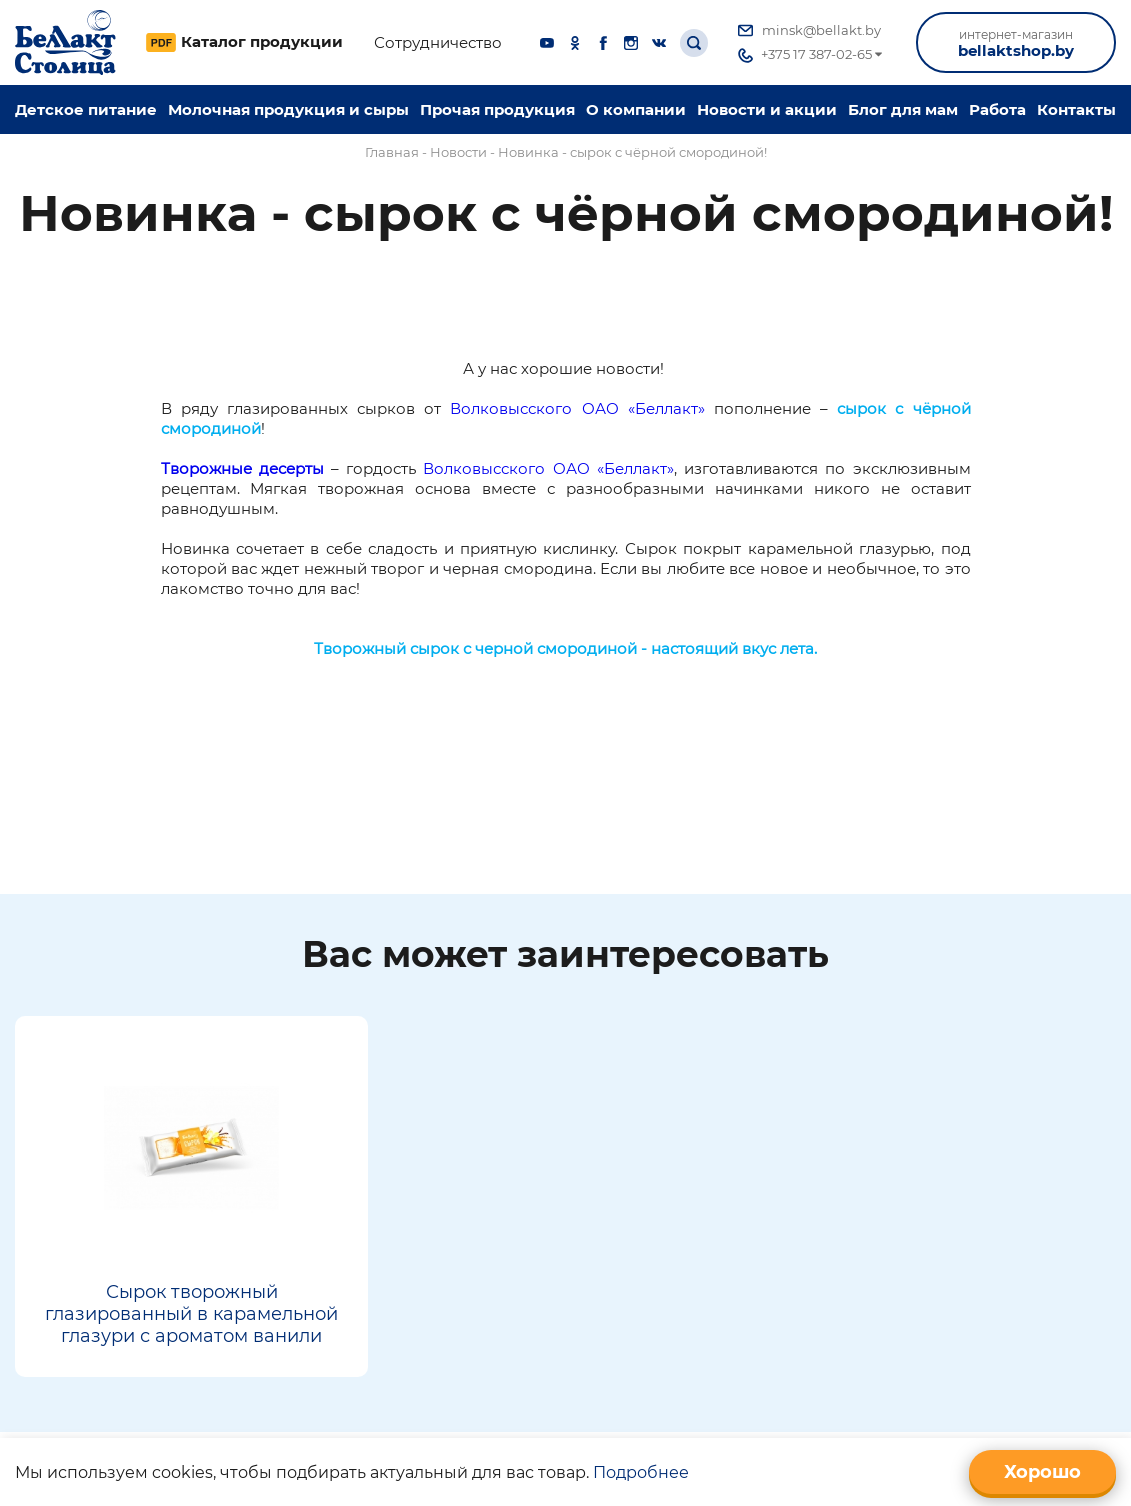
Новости (458, 152)
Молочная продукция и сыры (288, 109)
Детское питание (86, 109)
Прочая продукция (497, 109)
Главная (392, 152)
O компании (636, 109)
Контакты (1076, 109)
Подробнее (641, 1472)
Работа (997, 109)
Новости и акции (767, 109)
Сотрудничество (438, 43)
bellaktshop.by (1016, 43)
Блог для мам (903, 109)
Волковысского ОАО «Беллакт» (577, 408)
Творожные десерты (242, 468)
